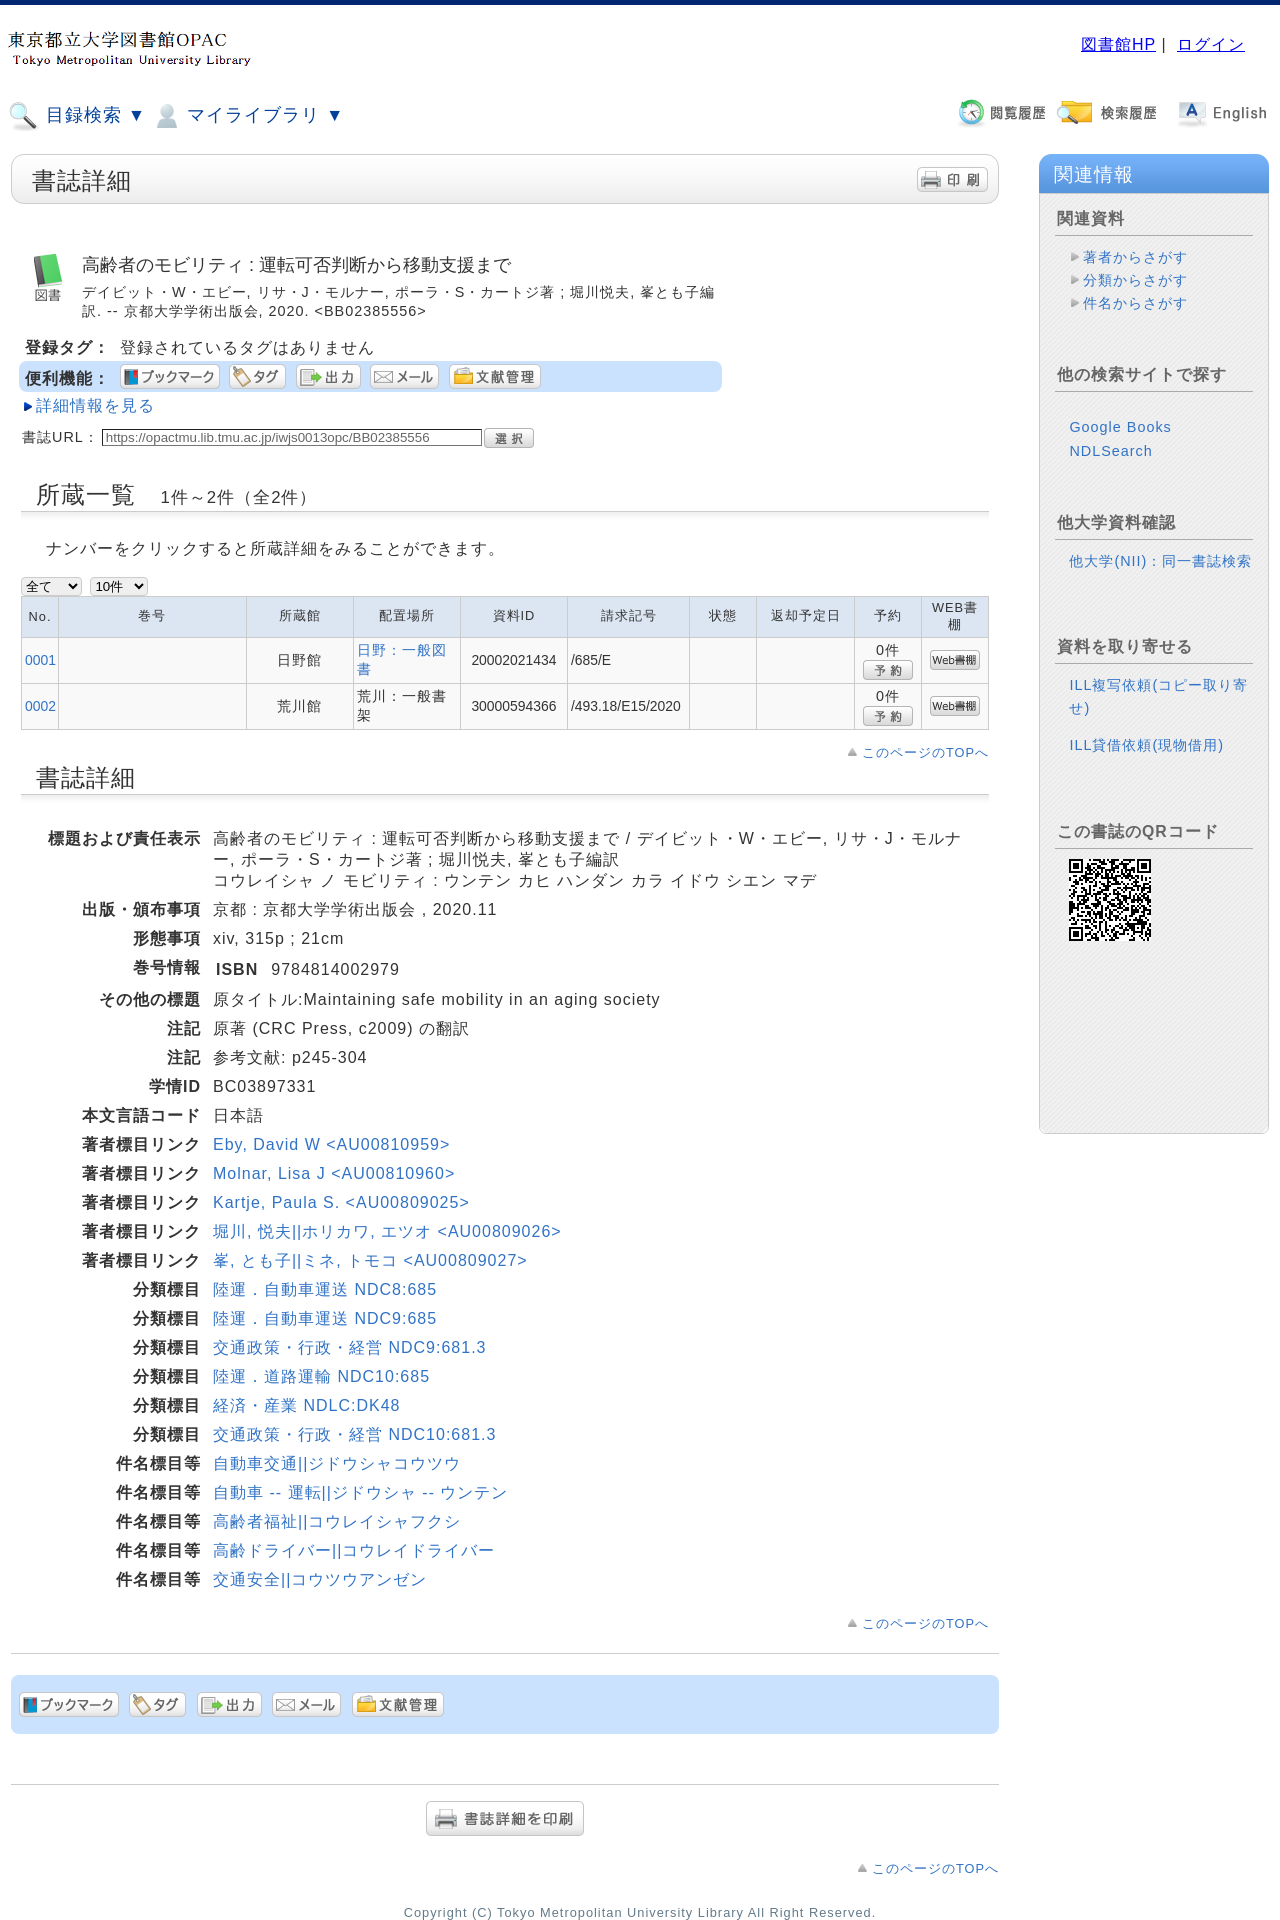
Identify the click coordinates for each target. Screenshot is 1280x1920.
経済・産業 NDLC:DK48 (306, 1405)
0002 (40, 706)
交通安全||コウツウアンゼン (320, 1579)
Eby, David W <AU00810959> (331, 1144)
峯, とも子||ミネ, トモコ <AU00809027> (370, 1260)
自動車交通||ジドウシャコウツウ (337, 1463)
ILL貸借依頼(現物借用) (1146, 745)
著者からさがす (1135, 257)
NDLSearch (1110, 451)
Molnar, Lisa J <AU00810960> (334, 1173)
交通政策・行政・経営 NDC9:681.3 (350, 1347)
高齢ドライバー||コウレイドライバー (354, 1550)
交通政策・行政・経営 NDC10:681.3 (354, 1434)
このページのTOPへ (925, 752)
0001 (40, 660)
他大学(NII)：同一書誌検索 (1160, 561)
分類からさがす (1135, 280)
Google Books (1120, 427)
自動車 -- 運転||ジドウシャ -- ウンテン (360, 1492)
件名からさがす (1135, 303)
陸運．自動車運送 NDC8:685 (325, 1289)
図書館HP (1118, 44)
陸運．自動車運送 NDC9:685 (325, 1318)
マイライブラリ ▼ (247, 116)
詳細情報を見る (95, 405)
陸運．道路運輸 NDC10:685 (321, 1376)
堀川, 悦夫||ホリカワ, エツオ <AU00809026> (387, 1231)
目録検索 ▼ (77, 116)
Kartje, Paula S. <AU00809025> (341, 1202)
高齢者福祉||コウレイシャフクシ (337, 1521)
